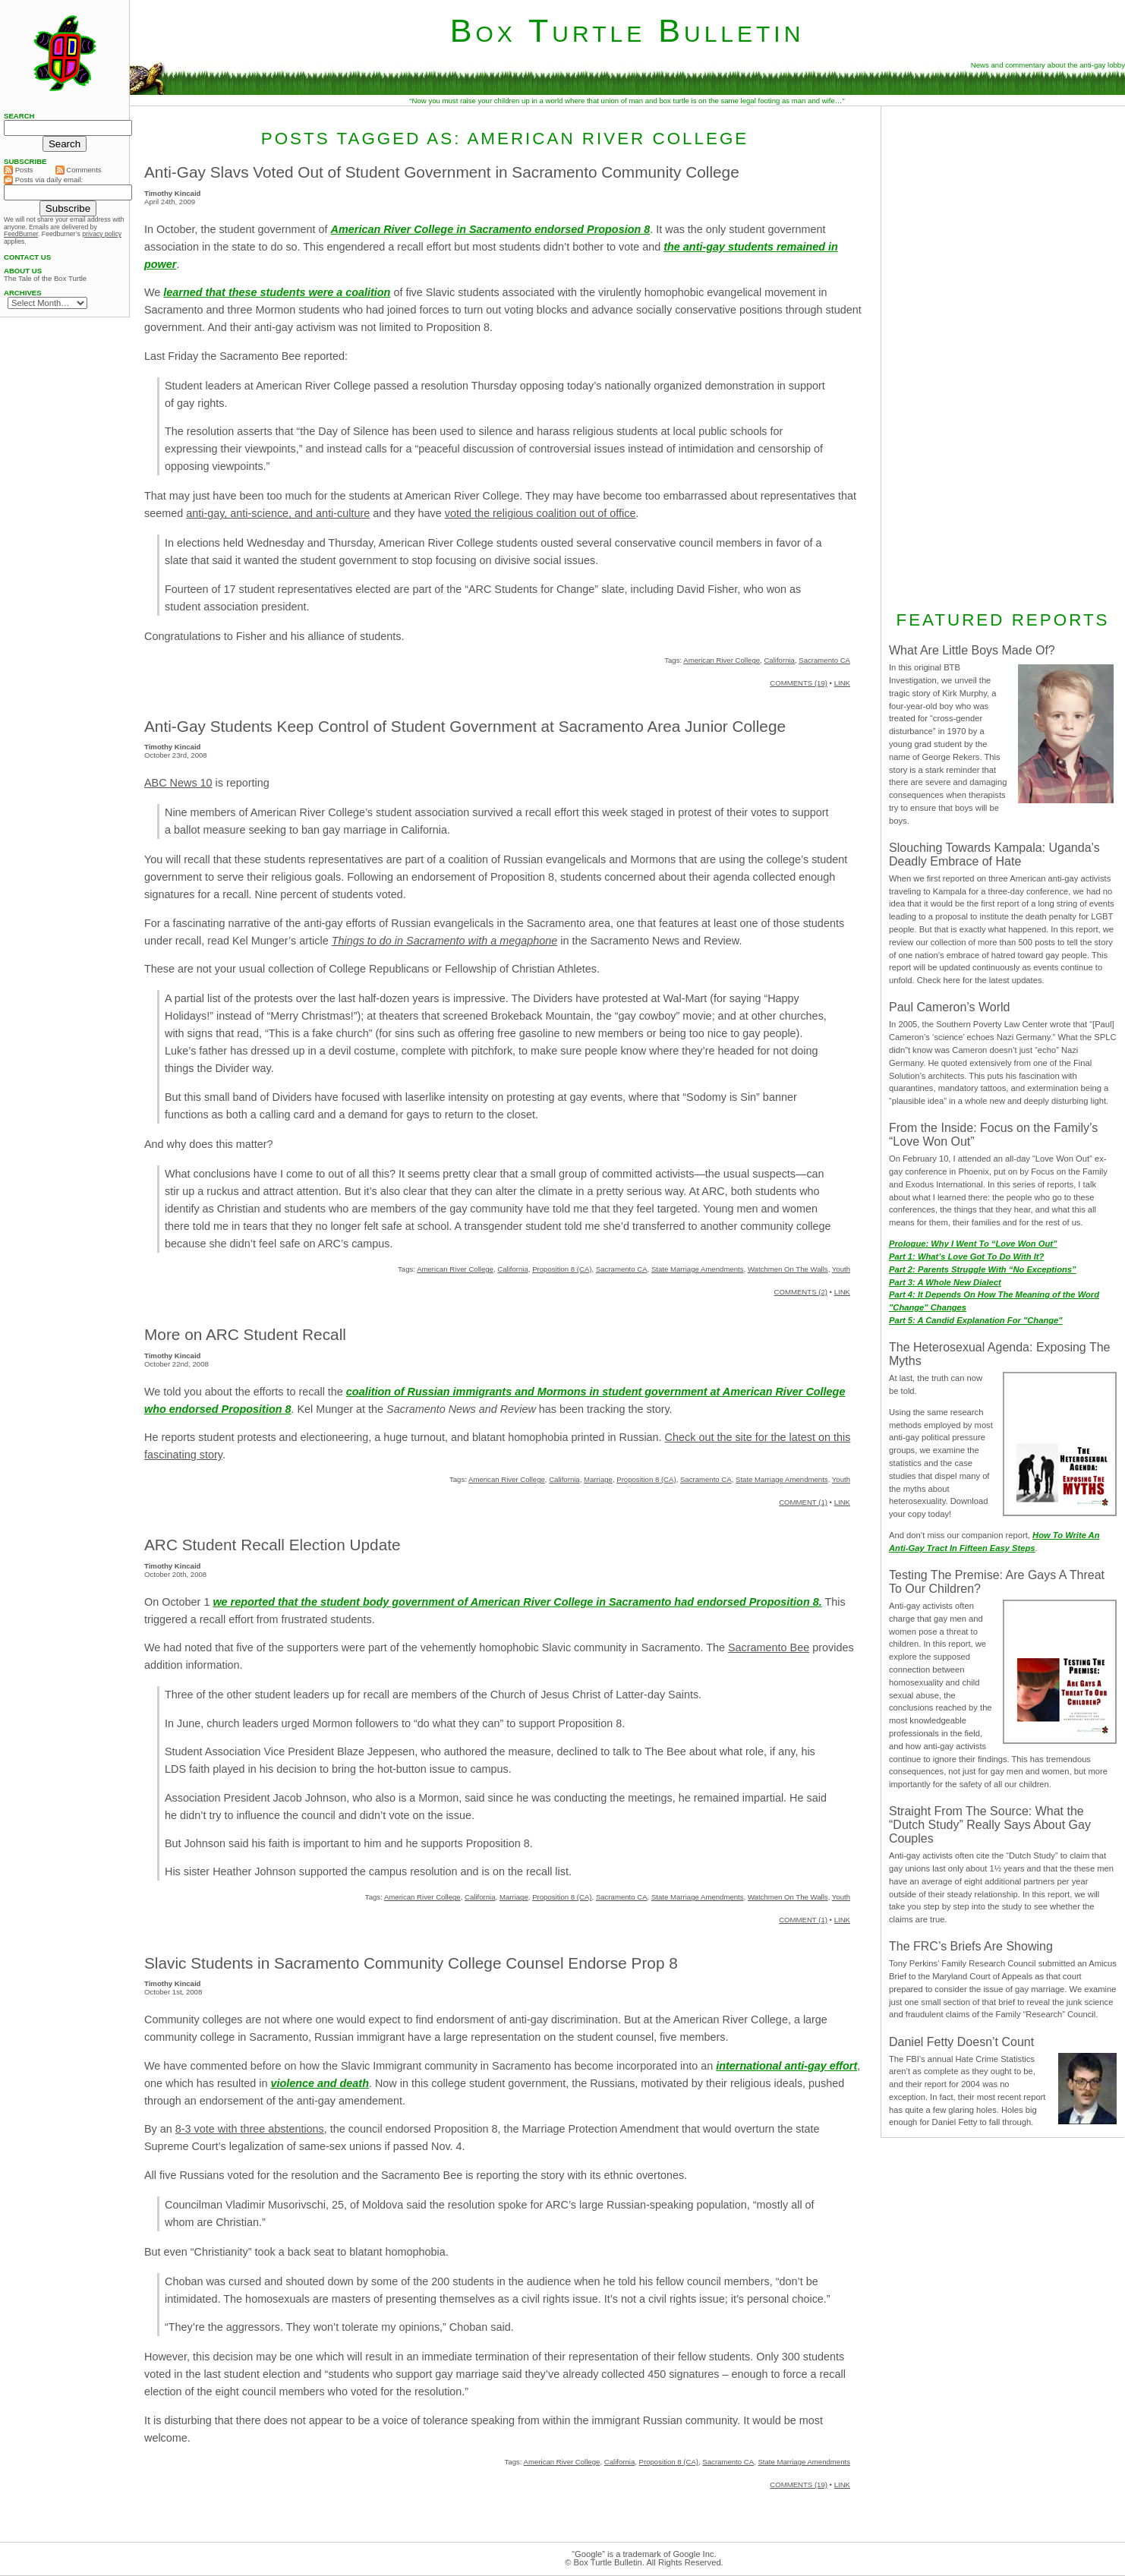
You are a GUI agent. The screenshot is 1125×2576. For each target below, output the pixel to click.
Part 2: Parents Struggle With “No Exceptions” (982, 1269)
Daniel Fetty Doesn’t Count (961, 2041)
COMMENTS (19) (798, 683)
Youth (841, 1269)
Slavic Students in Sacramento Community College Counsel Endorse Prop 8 (411, 1963)
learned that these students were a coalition (276, 292)
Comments (78, 170)
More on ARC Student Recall (245, 1334)
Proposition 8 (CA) (561, 1269)
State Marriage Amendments (697, 1269)
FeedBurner (21, 234)
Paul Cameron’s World (949, 1007)
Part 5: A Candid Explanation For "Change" (976, 1320)
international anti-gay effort (786, 2066)
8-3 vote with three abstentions (249, 2129)
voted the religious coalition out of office (540, 513)
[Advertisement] (1003, 356)
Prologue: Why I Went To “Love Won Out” (973, 1243)
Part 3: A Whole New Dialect (945, 1282)
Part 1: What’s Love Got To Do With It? (966, 1256)
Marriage (598, 1479)
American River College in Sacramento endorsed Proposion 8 (491, 229)
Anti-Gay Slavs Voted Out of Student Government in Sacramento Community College (441, 172)
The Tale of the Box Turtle (45, 278)
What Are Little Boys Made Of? (972, 650)
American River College (721, 660)
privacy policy (101, 234)
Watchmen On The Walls (788, 1269)
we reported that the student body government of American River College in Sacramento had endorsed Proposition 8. (517, 1602)
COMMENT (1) (803, 1502)
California (779, 660)
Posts (18, 170)
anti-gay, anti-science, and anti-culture (278, 513)
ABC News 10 (178, 783)
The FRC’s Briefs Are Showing (971, 1946)
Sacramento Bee (768, 1647)
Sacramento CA (824, 660)
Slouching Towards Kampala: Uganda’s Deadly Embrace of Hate (994, 854)
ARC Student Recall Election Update (272, 1544)
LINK (842, 683)
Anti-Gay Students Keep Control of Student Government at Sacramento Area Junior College (465, 726)
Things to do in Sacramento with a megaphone (445, 941)
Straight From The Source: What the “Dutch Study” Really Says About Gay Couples (990, 1825)
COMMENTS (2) (800, 1292)
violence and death (319, 2083)
